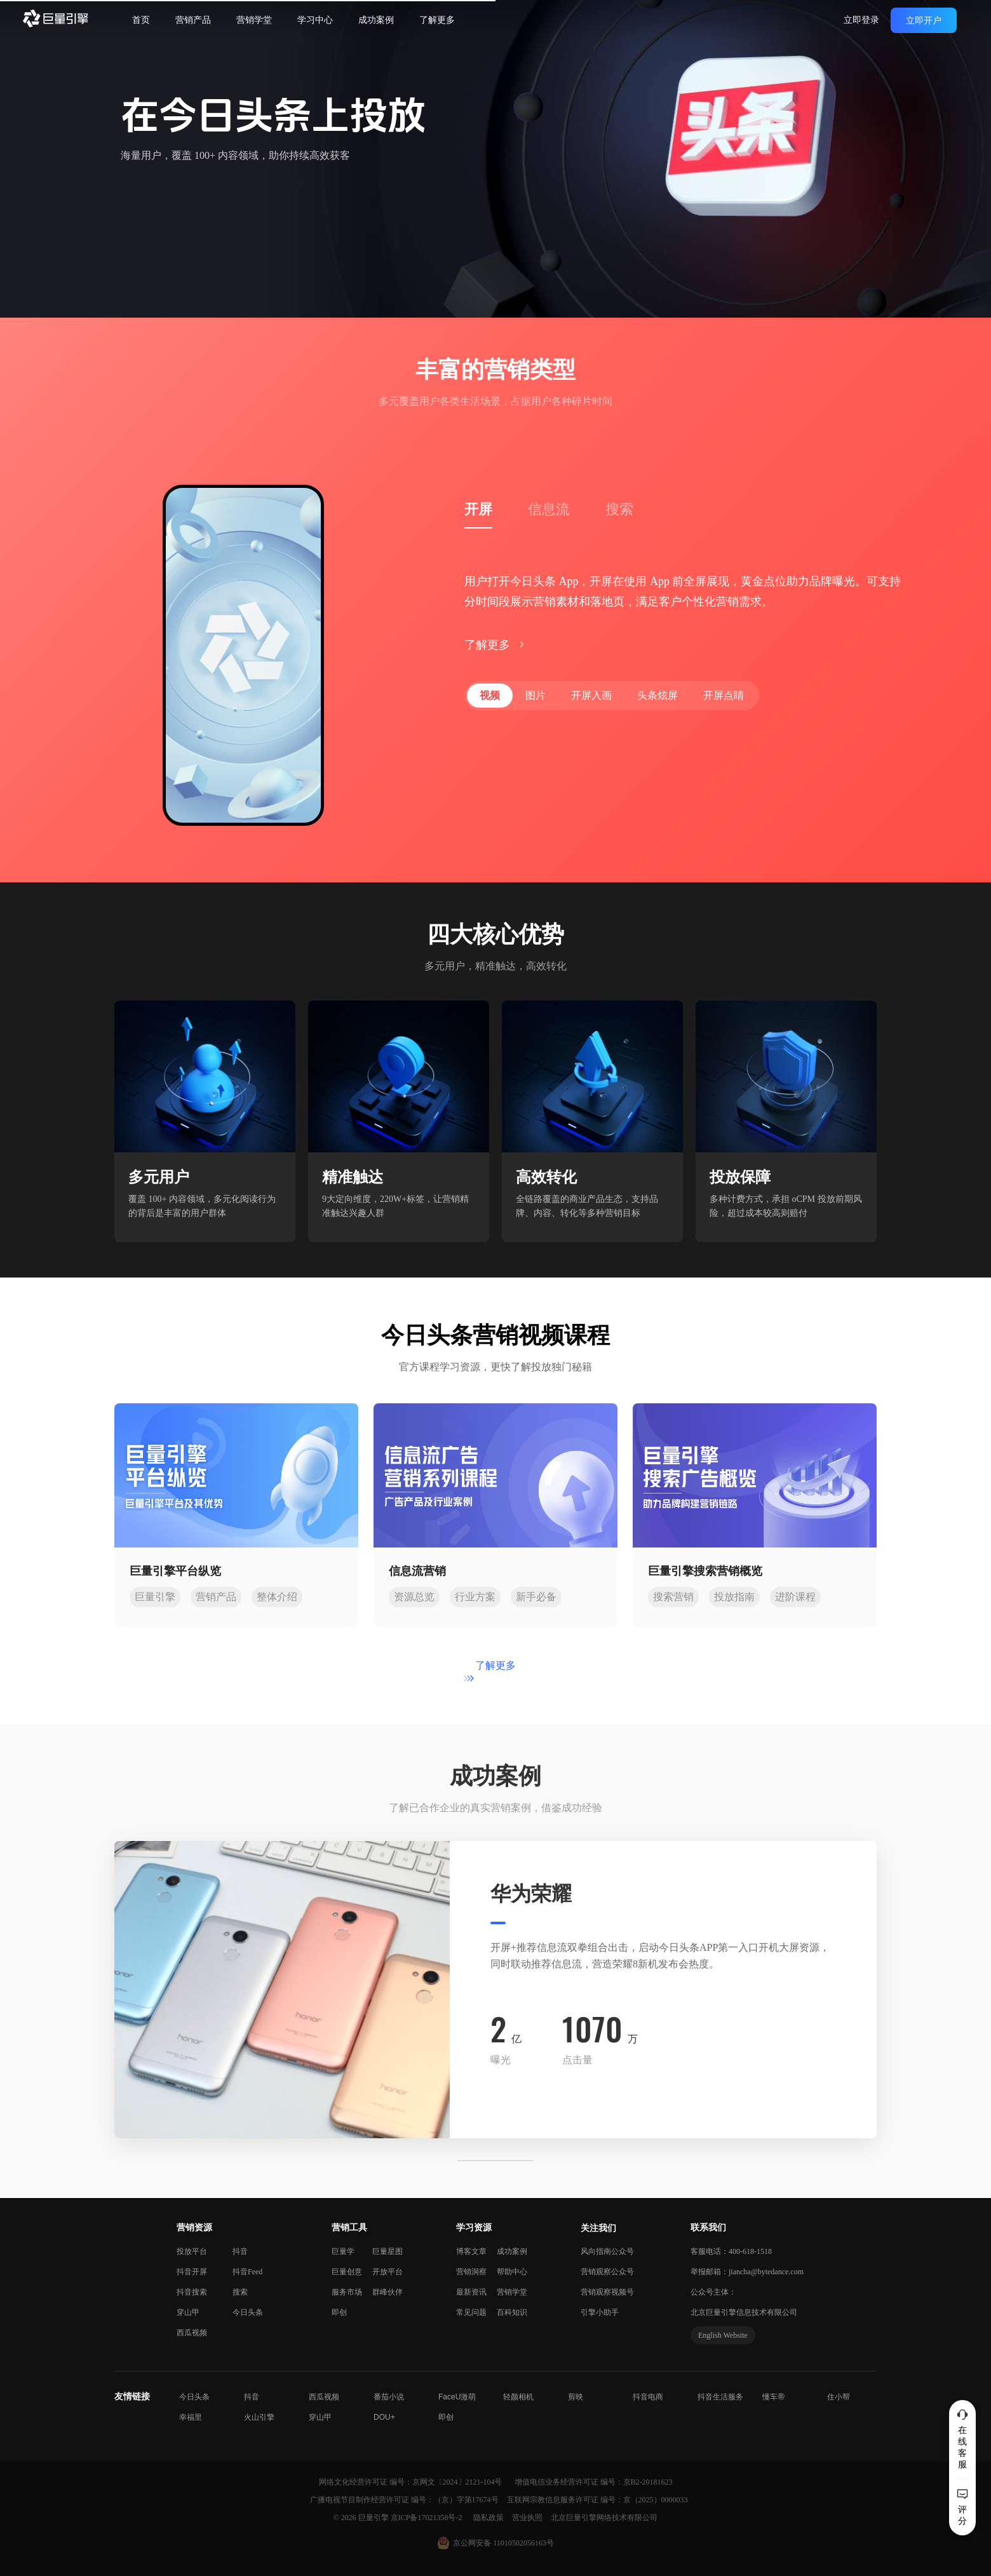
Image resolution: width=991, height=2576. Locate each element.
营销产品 (193, 20)
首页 (141, 20)
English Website (723, 2335)
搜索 (619, 509)
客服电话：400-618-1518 (731, 2251)
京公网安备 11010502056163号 (503, 2543)
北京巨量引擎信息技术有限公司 (744, 2312)
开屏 (478, 509)
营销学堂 (254, 20)
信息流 (549, 509)
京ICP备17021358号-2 (426, 2517)
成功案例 (376, 20)
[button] (73, 1989)
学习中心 (315, 20)
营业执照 (528, 2517)
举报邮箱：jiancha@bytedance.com (747, 2271)
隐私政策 (489, 2517)
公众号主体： (713, 2292)
